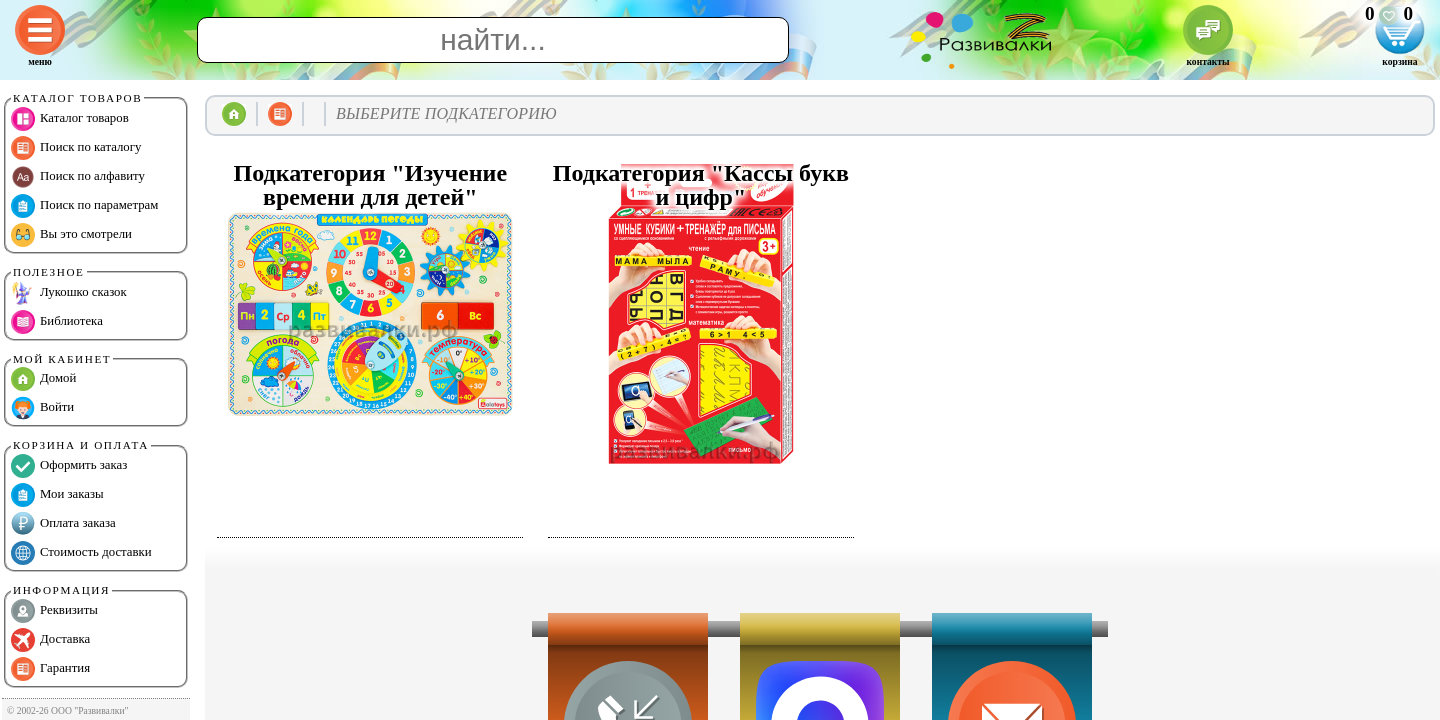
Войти (42, 408)
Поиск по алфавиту (78, 177)
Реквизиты (54, 611)
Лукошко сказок (69, 293)
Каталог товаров (70, 119)
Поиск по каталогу (76, 148)
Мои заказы (57, 495)
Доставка (50, 640)
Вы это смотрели (71, 235)
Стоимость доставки (81, 553)
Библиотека (57, 322)
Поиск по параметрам (84, 206)
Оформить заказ (69, 466)
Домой (43, 379)
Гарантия (50, 669)
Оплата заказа (63, 524)
